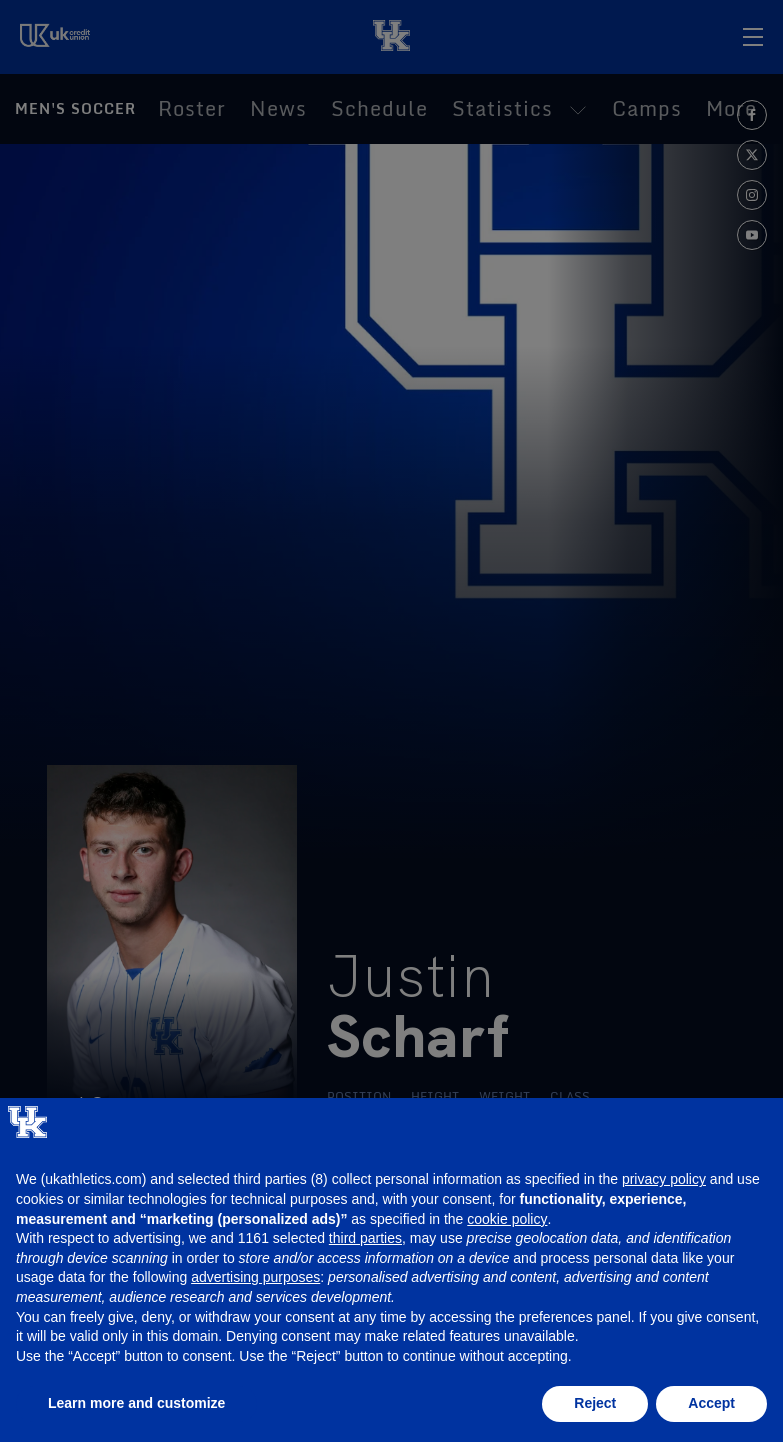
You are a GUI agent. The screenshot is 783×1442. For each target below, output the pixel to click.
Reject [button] (595, 1403)
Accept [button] (711, 1403)
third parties (365, 1238)
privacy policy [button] (664, 1179)
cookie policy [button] (507, 1219)
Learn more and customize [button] (136, 1403)
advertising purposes (255, 1277)
